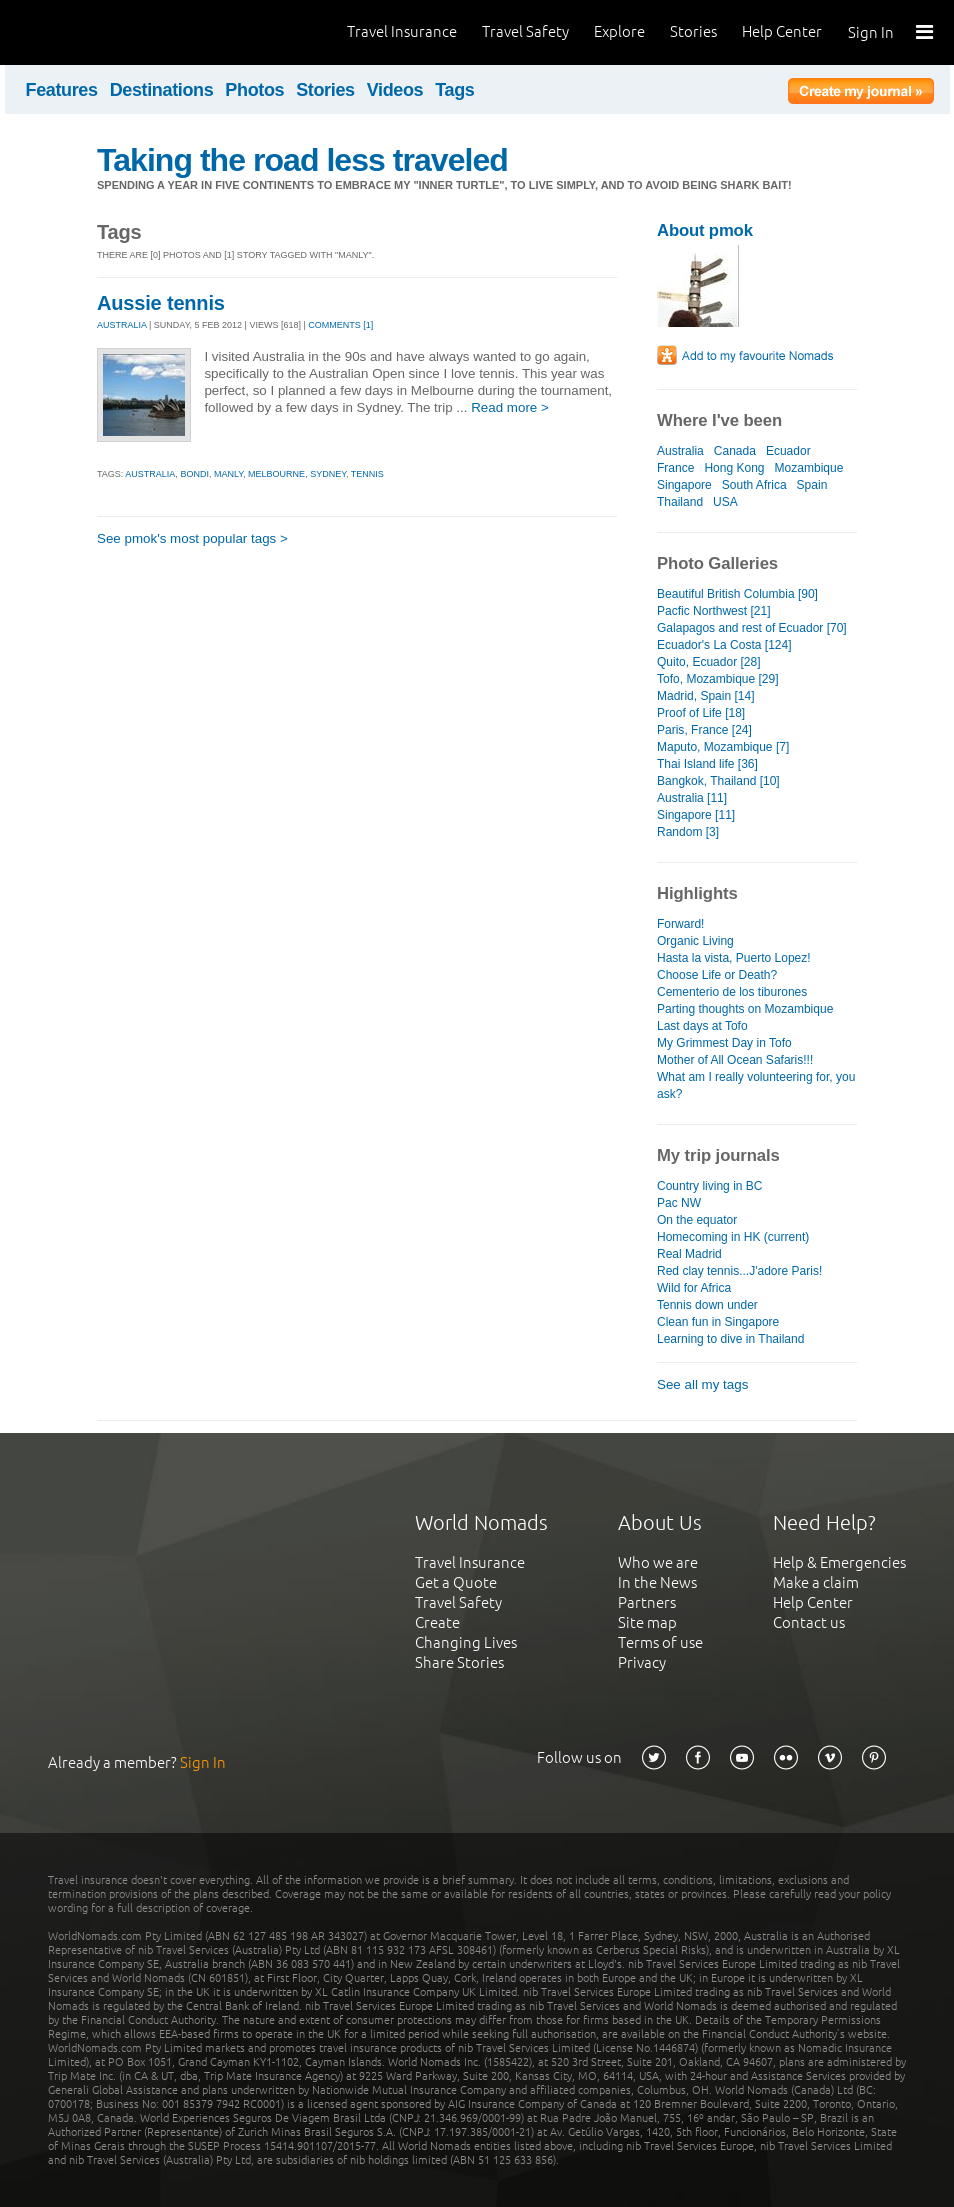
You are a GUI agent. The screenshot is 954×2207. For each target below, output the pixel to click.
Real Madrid (689, 1254)
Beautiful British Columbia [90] (737, 594)
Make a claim (816, 1582)
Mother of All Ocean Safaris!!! (735, 1060)
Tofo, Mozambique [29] (718, 679)
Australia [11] (692, 798)
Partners (647, 1602)
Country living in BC (710, 1186)
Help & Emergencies (839, 1562)
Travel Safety (525, 31)
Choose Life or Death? (717, 975)
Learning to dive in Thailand (730, 1339)
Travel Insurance (402, 31)
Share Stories (459, 1662)
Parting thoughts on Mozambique (745, 1009)
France (675, 468)
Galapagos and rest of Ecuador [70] (752, 628)
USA (725, 502)
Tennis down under (707, 1305)
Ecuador (788, 451)
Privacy (642, 1662)
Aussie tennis (161, 303)
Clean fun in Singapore (718, 1322)
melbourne (276, 474)
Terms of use (660, 1642)
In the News (657, 1582)
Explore (619, 31)
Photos (254, 90)
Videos (395, 90)
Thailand (680, 502)
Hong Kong (734, 468)
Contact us (809, 1622)
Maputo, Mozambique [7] (723, 747)
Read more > (510, 407)
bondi (194, 474)
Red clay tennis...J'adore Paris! (739, 1271)
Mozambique (809, 468)
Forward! (680, 924)
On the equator (697, 1220)
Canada (735, 451)
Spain (812, 485)
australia (150, 474)
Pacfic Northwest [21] (714, 611)
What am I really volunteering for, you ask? (756, 1085)
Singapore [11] (696, 815)
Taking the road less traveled (302, 160)
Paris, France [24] (704, 730)
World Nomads (105, 32)
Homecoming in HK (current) (733, 1237)
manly (228, 474)
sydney (328, 474)
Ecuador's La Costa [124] (724, 645)
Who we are (658, 1562)
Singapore (684, 485)
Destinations (162, 90)
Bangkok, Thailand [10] (718, 781)
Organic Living (695, 941)
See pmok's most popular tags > (192, 538)
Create (437, 1622)
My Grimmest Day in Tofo (724, 1043)
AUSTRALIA (122, 325)
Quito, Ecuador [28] (709, 662)
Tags (454, 90)
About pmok (705, 230)
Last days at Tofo (702, 1026)
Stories (693, 31)
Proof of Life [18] (701, 713)
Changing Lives (466, 1642)
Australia (680, 451)
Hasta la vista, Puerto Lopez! (734, 958)
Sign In (871, 32)
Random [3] (688, 832)
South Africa (754, 485)
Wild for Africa (694, 1288)
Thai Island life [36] (707, 764)
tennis (367, 474)
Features (62, 90)
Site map (647, 1622)
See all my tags (702, 1384)
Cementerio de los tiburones (732, 992)
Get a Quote (456, 1582)
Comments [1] (340, 325)
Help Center (782, 31)
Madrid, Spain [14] (706, 696)
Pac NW (679, 1203)
